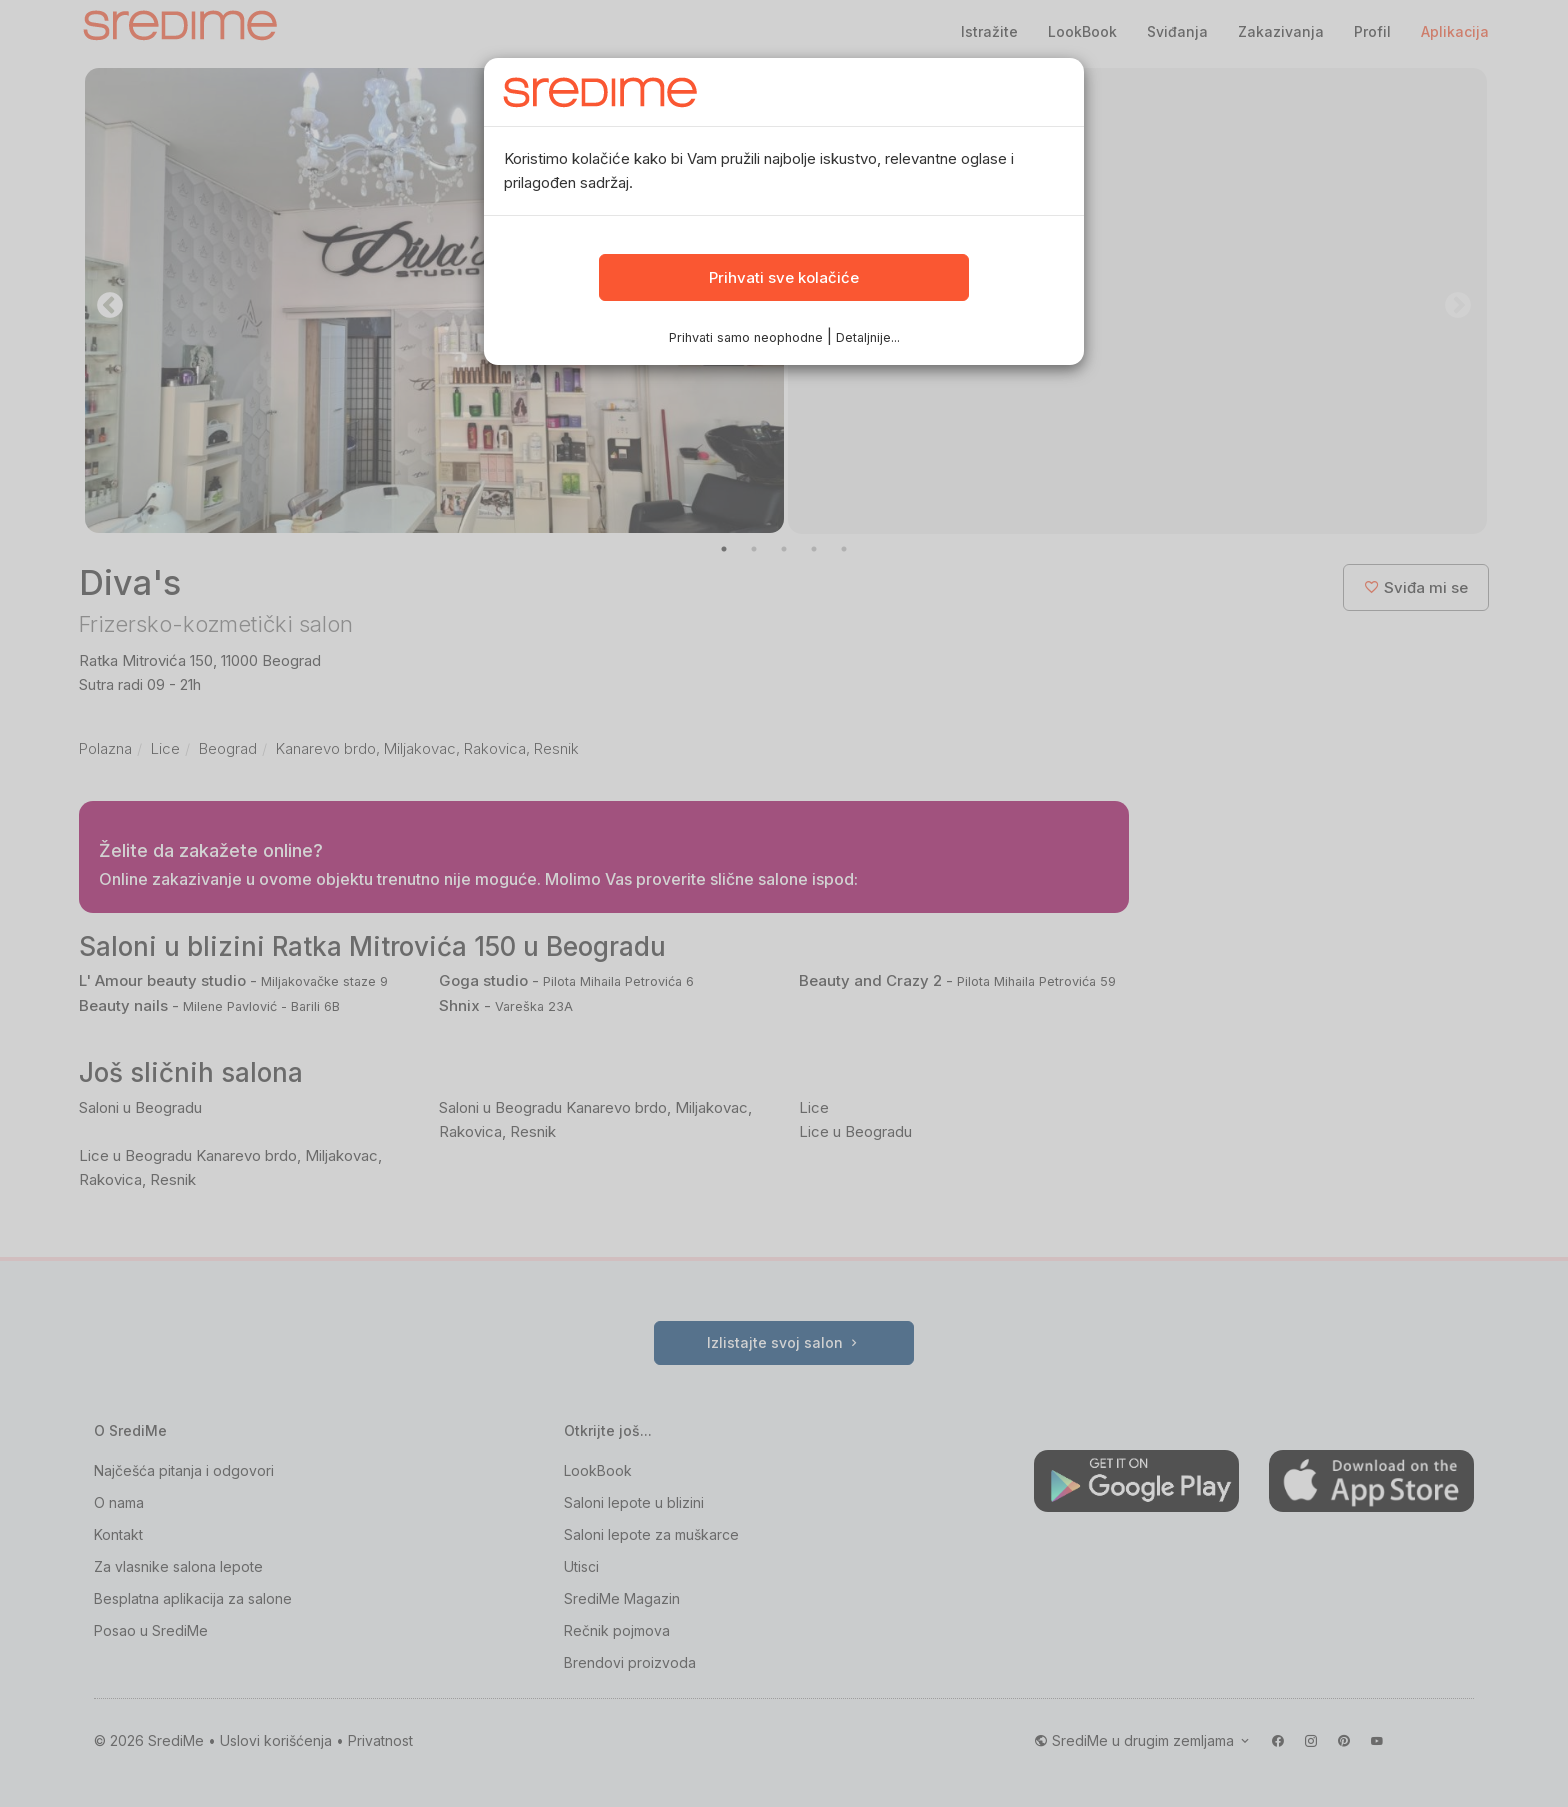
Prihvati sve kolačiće (784, 281)
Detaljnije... (866, 340)
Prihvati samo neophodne (746, 340)
